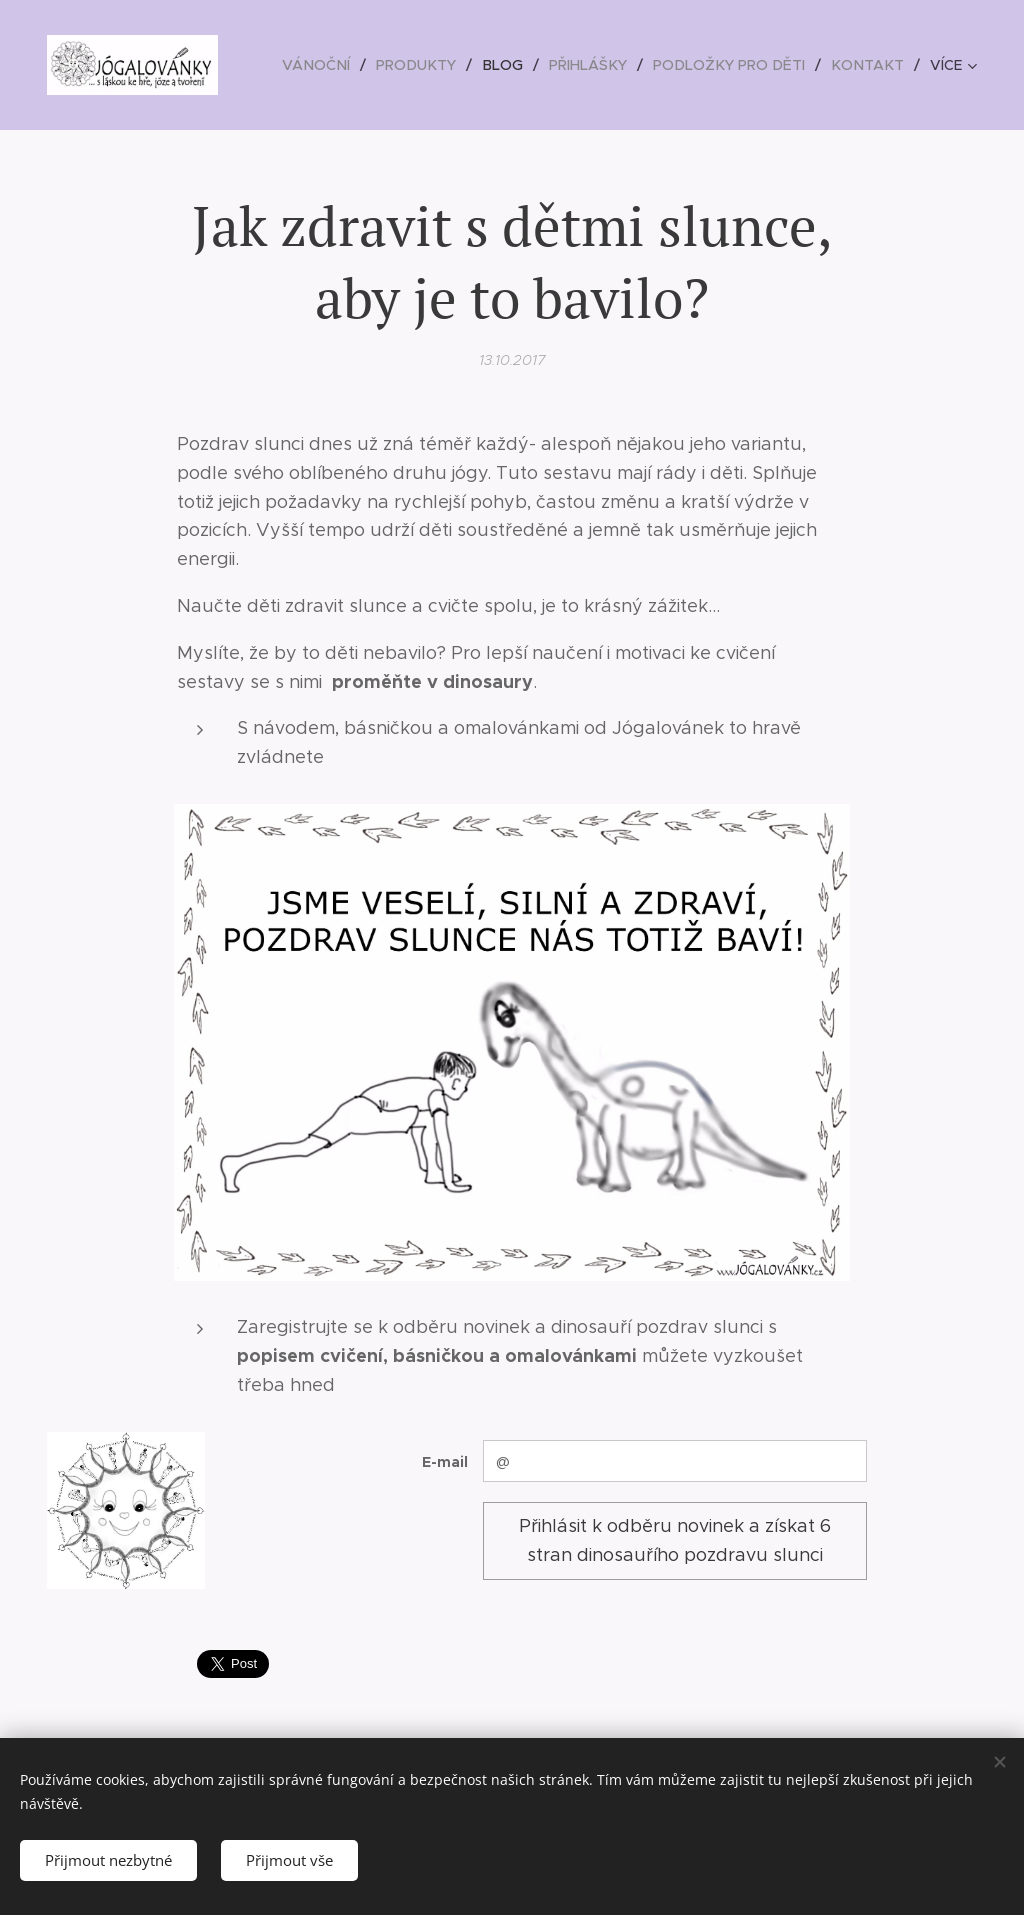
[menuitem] (334, 65)
